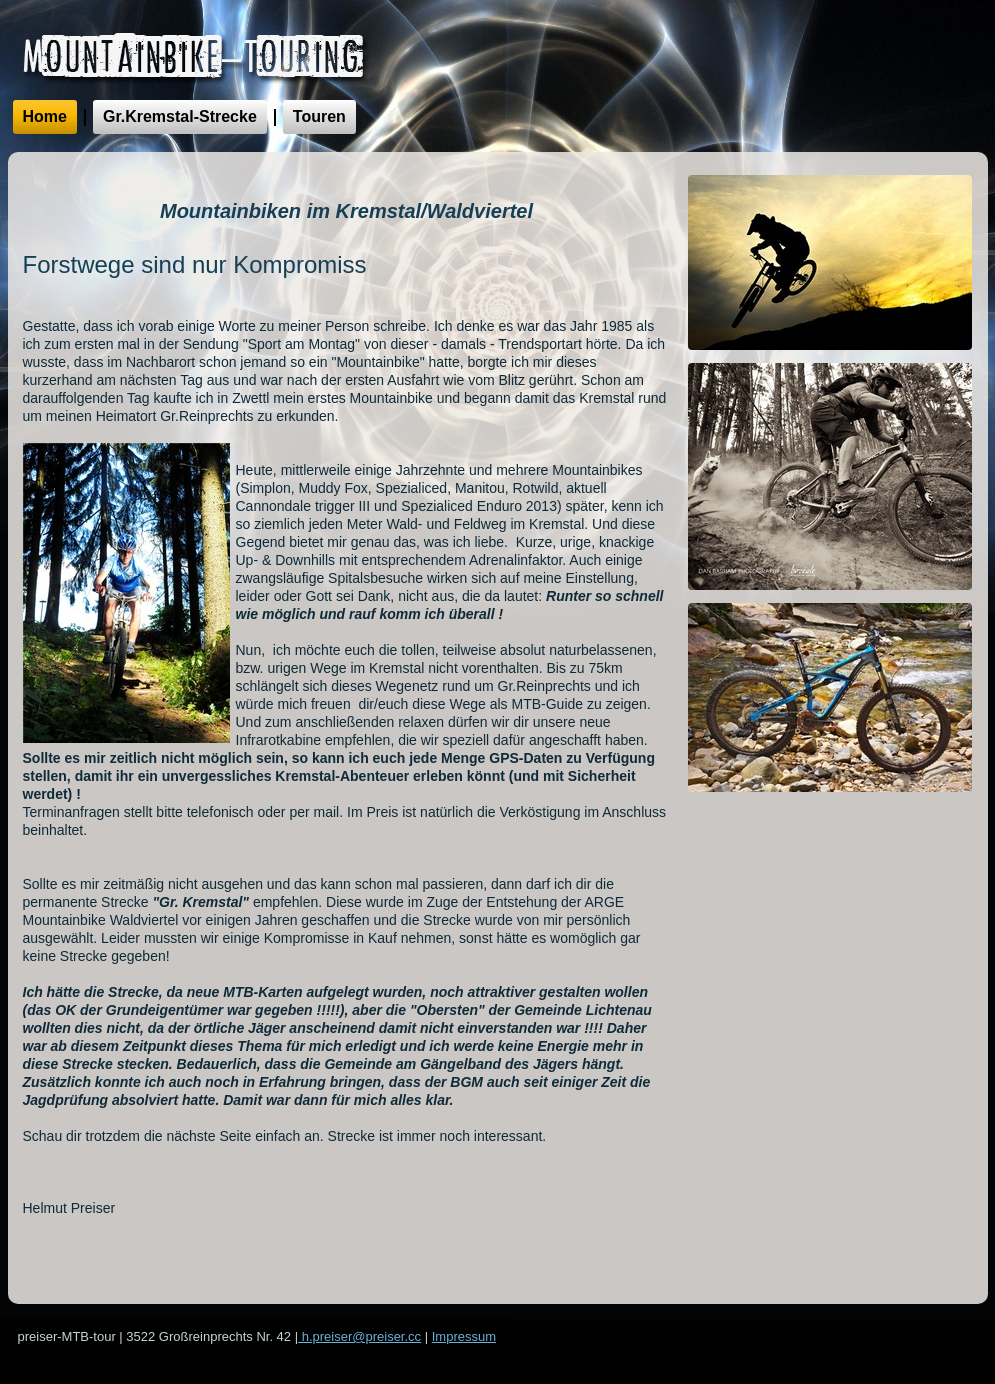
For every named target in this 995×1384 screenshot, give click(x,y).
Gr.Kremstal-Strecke (180, 116)
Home (45, 116)
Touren (319, 116)
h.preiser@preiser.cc (359, 1336)
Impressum (464, 1336)
